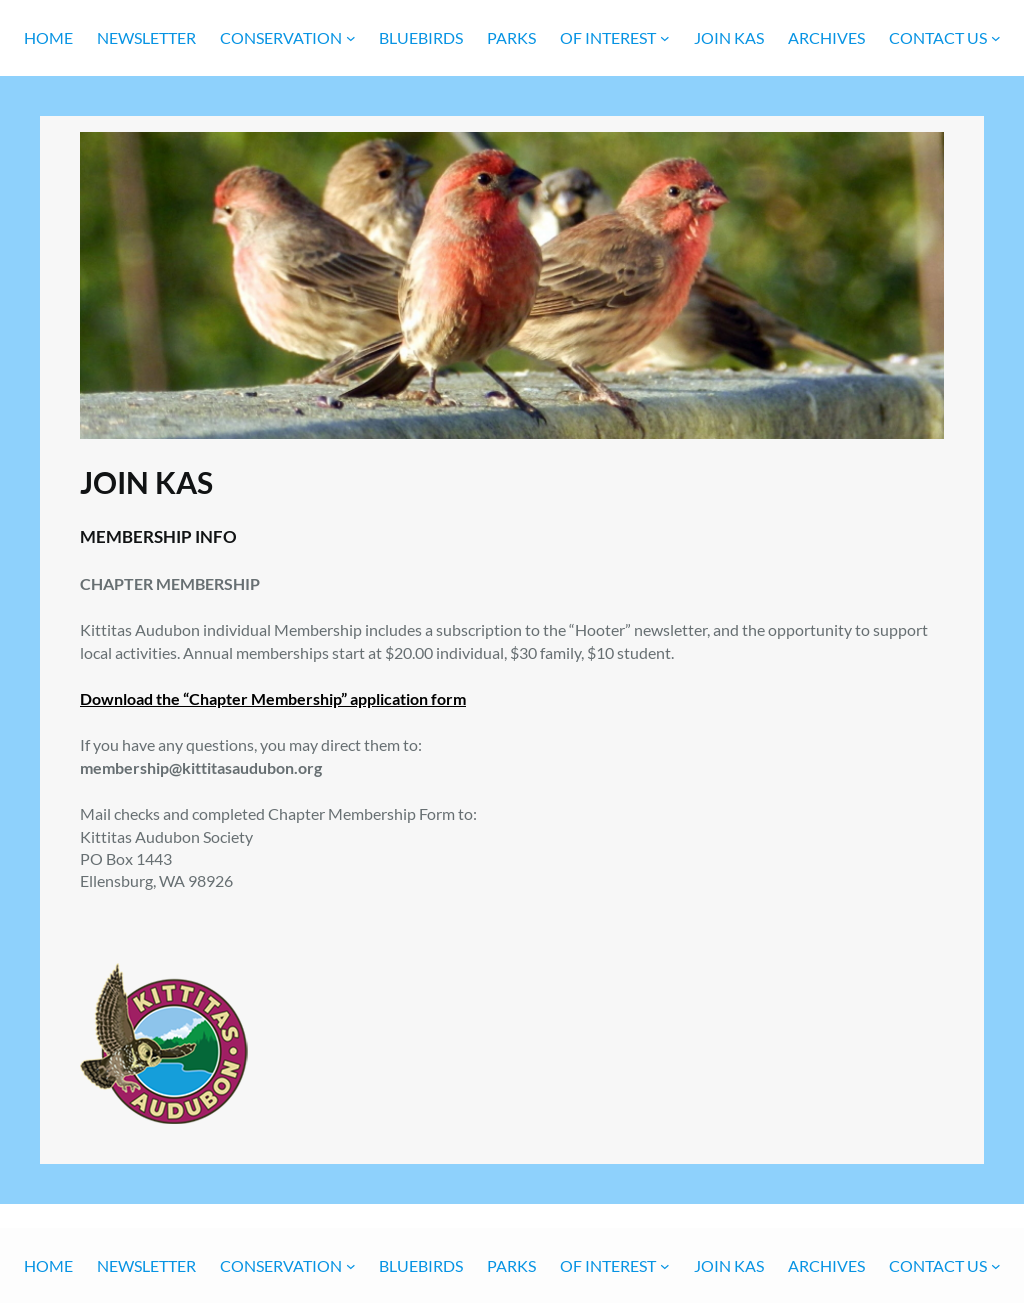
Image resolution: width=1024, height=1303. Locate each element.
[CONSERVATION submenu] (351, 38)
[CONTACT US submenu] (996, 38)
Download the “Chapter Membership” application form (273, 698)
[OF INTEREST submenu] (665, 38)
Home (48, 37)
